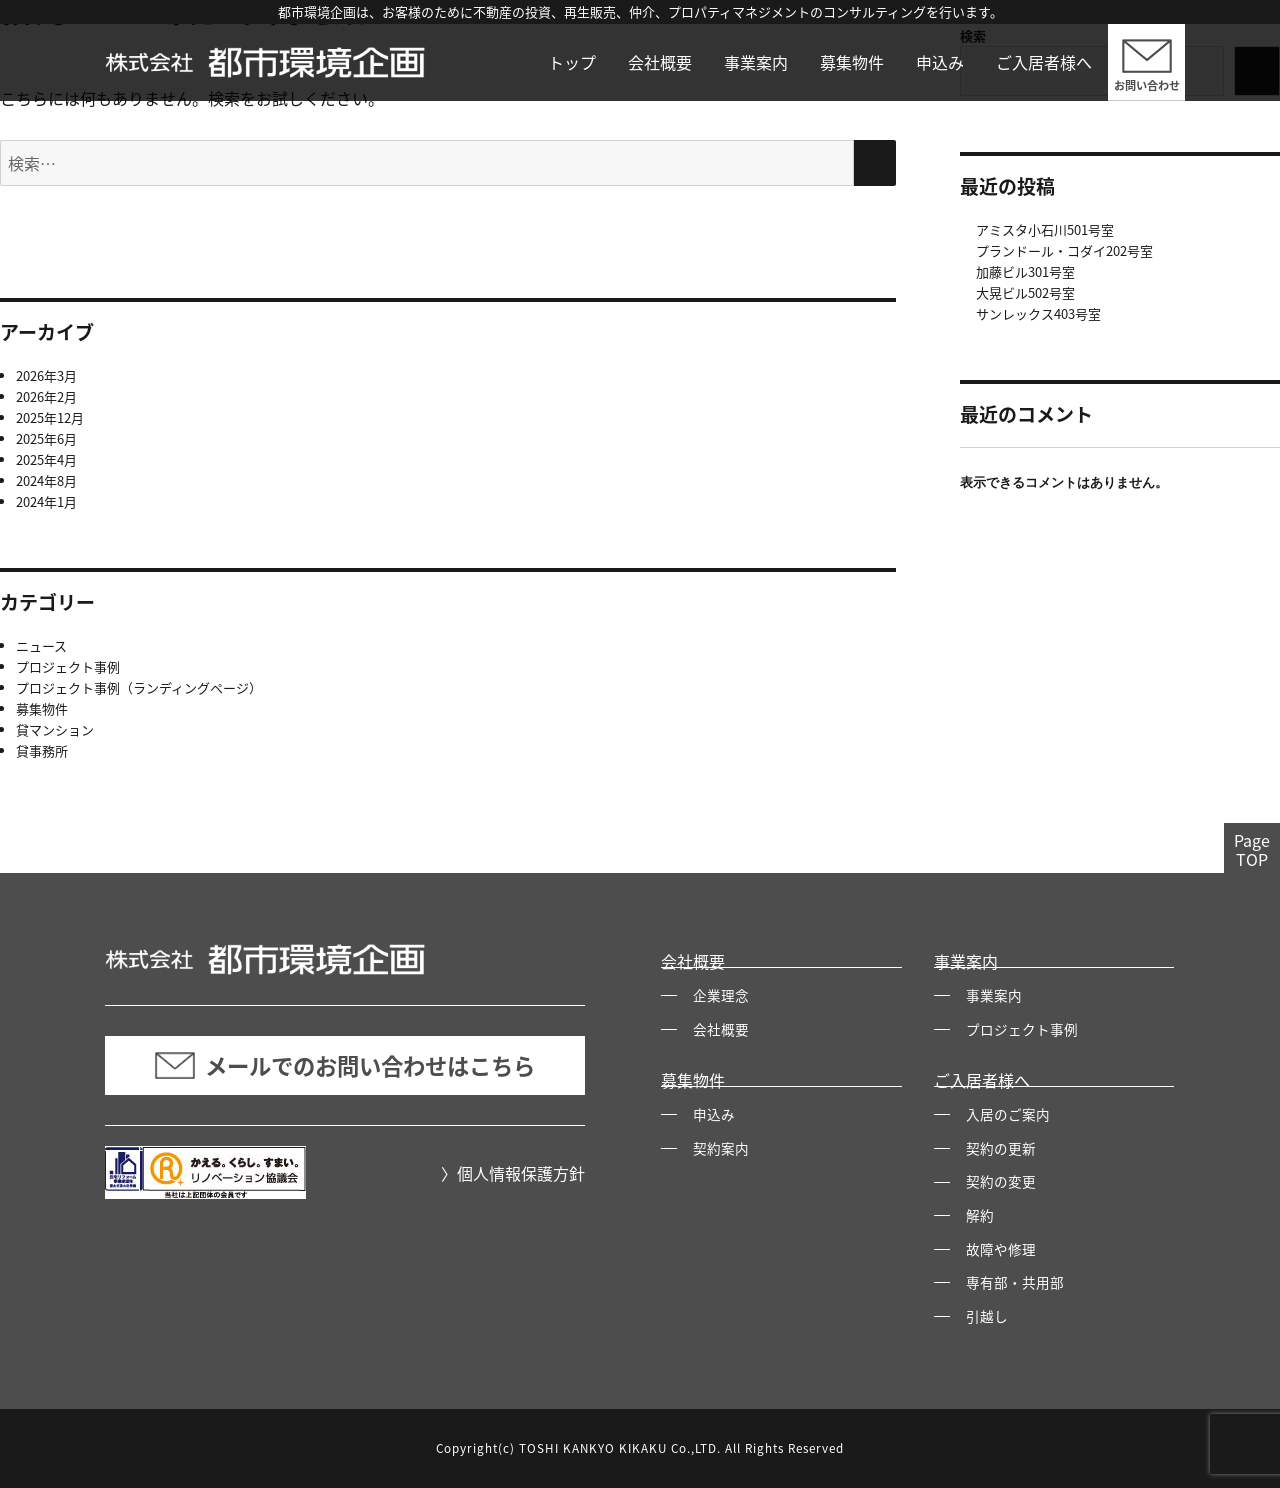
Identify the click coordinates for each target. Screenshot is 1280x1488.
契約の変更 (1001, 1181)
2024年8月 (46, 480)
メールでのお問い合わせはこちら (345, 1065)
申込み (940, 62)
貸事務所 (42, 750)
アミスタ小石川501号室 (1045, 229)
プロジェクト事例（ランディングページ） (139, 687)
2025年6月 (46, 438)
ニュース (41, 645)
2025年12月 (50, 417)
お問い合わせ (1147, 85)
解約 (980, 1215)
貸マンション (55, 729)
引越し (987, 1316)
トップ (572, 62)
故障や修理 (1001, 1249)
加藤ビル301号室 (1025, 271)
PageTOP (1252, 849)
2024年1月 (46, 501)
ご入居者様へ (1044, 62)
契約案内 (721, 1148)
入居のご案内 (1008, 1114)
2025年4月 (46, 459)
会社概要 (660, 62)
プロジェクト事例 (68, 666)
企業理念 (721, 995)
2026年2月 (46, 396)
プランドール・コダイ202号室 (1064, 250)
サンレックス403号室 (1038, 313)
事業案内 (756, 62)
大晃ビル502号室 (1025, 292)
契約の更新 (1001, 1148)
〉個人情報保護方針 (513, 1173)
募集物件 (852, 62)
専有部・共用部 (1015, 1282)
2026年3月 (46, 375)
